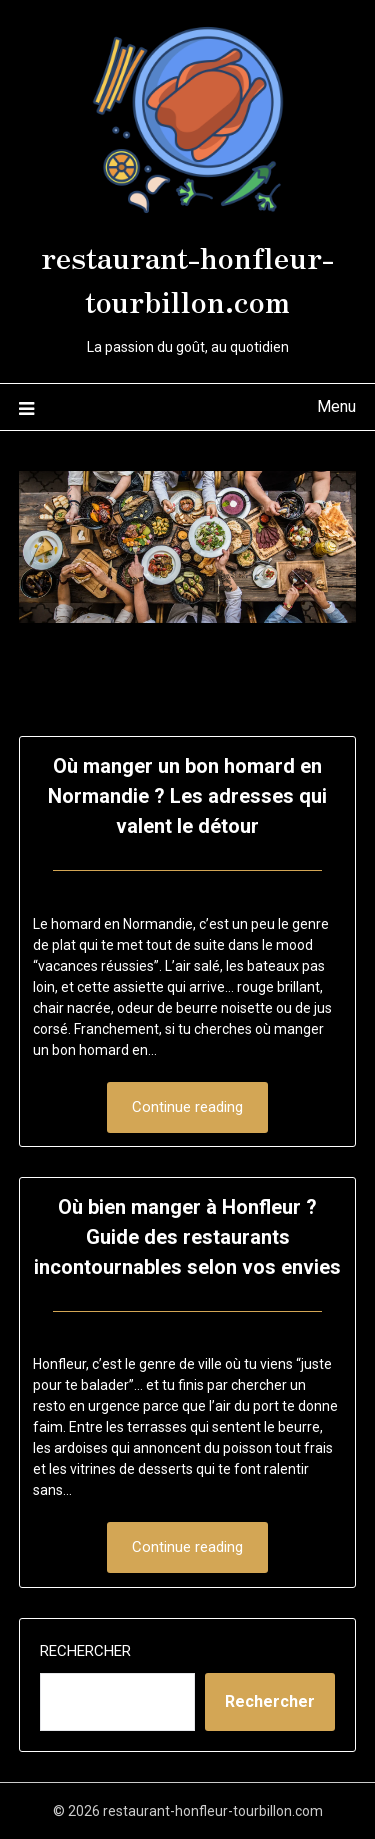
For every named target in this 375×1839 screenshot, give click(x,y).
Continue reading (187, 1107)
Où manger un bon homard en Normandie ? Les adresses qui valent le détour (187, 796)
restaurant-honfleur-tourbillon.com (187, 278)
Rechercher (85, 1651)
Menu (336, 406)
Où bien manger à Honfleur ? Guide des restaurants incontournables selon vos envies (187, 1237)
